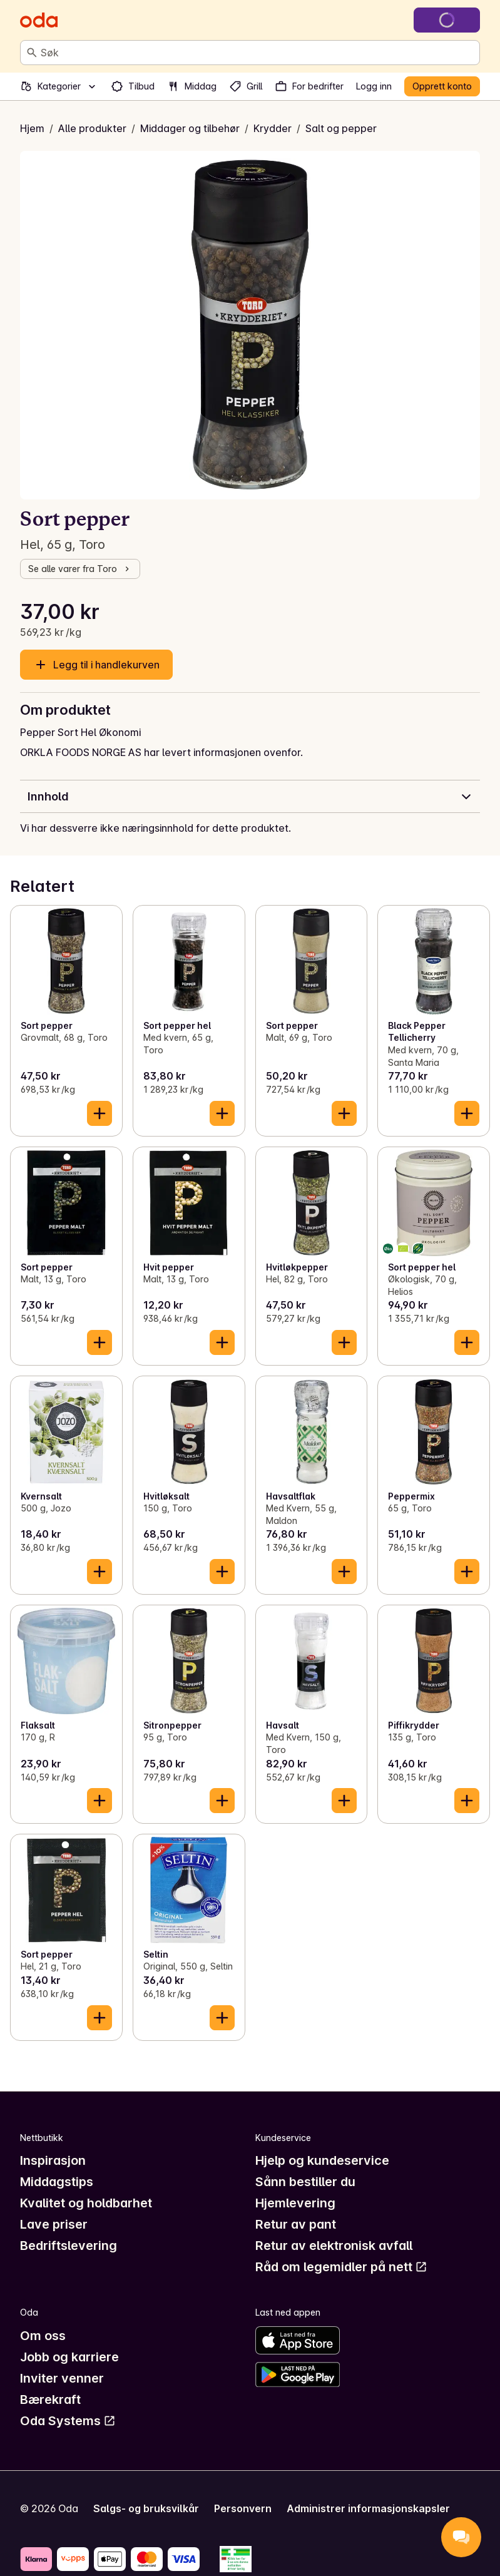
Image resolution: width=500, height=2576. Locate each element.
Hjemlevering (295, 2203)
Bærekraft (50, 2399)
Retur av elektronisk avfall (333, 2245)
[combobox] (257, 52)
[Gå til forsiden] (39, 20)
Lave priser (54, 2224)
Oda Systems (68, 2420)
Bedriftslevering (68, 2245)
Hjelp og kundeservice (322, 2160)
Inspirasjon (53, 2160)
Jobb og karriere (69, 2356)
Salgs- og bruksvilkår (146, 2508)
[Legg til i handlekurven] (99, 1113)
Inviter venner (62, 2378)
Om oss (43, 2335)
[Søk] (32, 52)
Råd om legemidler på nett (341, 2266)
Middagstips (56, 2181)
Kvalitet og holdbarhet (86, 2203)
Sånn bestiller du (305, 2181)
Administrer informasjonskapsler (368, 2508)
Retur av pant (295, 2224)
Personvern (243, 2508)
